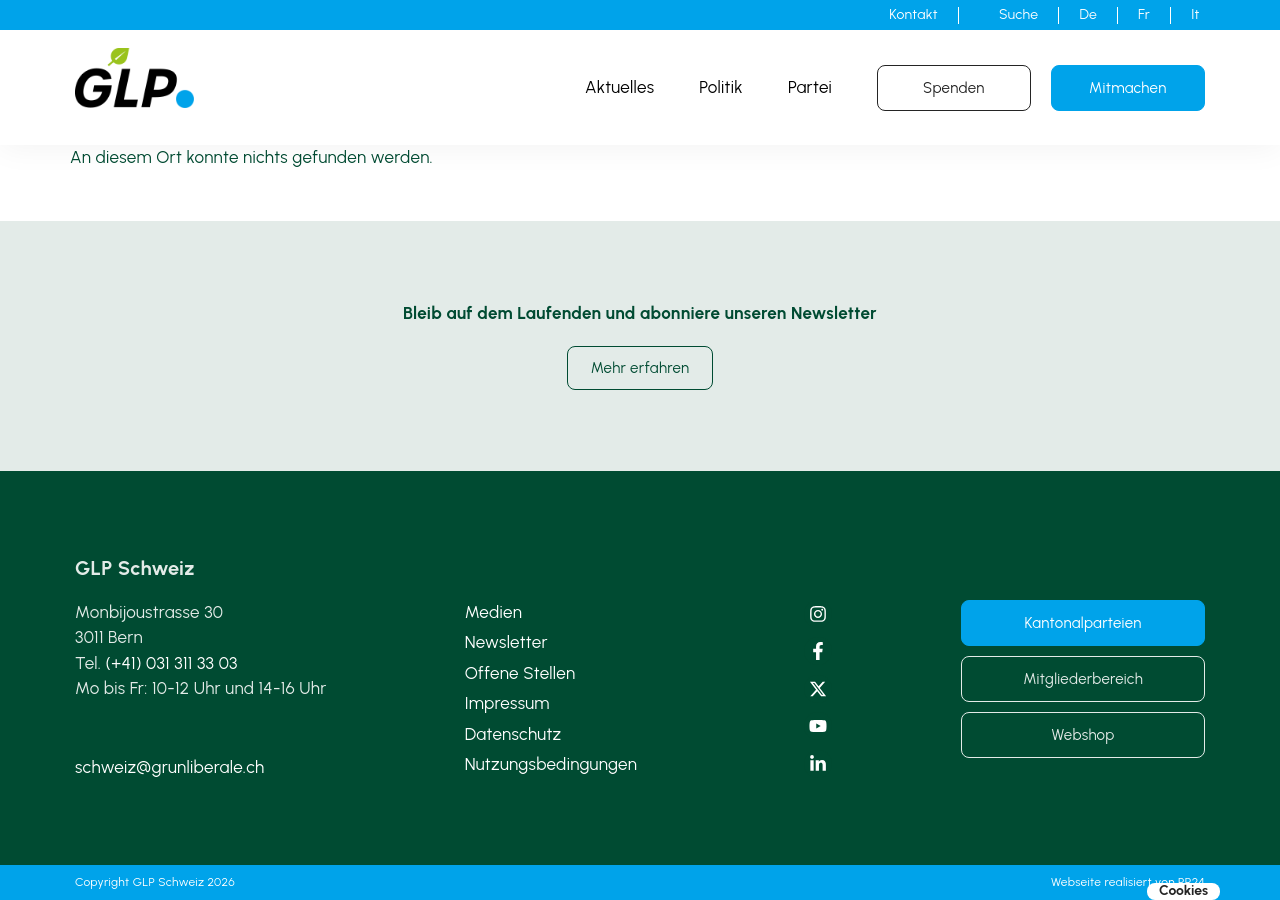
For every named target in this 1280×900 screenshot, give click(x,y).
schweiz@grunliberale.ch (169, 767)
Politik (721, 87)
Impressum (507, 703)
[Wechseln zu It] (1195, 15)
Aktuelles (619, 87)
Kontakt (913, 14)
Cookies (1183, 891)
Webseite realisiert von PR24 (1128, 882)
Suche (1018, 14)
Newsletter (506, 642)
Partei (810, 87)
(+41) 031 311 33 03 (172, 663)
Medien (493, 612)
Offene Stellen (520, 673)
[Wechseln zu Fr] (1144, 15)
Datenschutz (513, 734)
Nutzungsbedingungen (551, 764)
